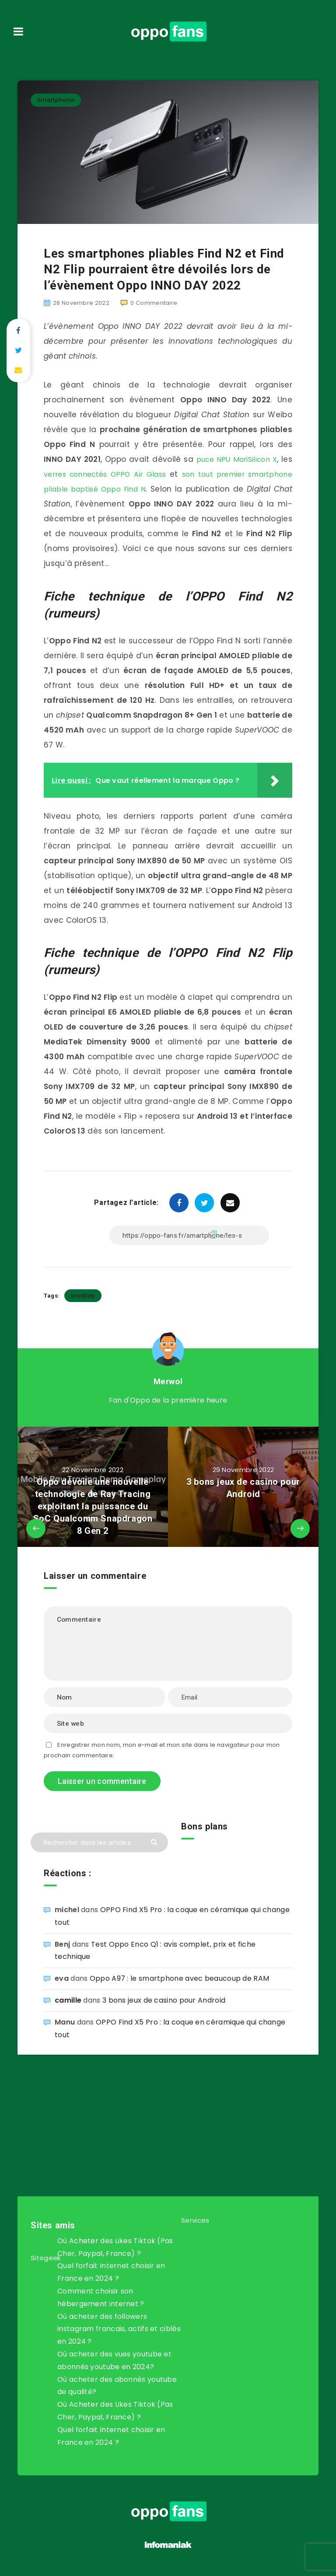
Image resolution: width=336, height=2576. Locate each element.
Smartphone (55, 100)
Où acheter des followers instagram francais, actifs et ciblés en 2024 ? (119, 2329)
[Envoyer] (155, 1841)
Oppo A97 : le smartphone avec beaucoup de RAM (180, 1978)
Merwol (168, 1381)
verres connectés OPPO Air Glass (130, 474)
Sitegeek (45, 2257)
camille (68, 2000)
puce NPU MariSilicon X (245, 459)
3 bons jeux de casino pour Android (163, 2000)
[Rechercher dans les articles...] (99, 1842)
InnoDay (83, 1295)
